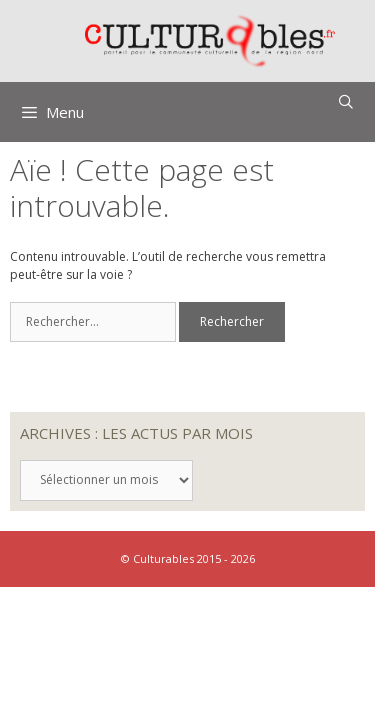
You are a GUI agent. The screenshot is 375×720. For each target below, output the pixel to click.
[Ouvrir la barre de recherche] (346, 102)
